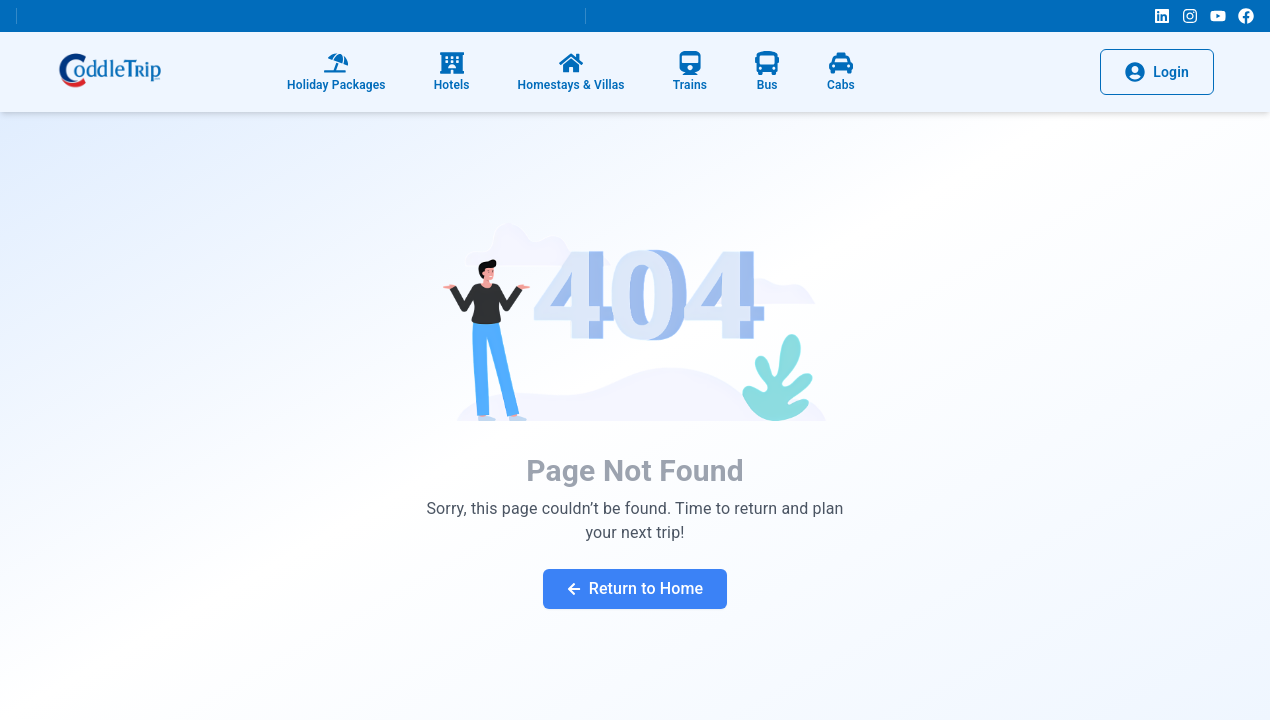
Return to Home (635, 588)
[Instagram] (1190, 16)
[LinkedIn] (1162, 16)
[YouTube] (1218, 16)
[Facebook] (1246, 16)
